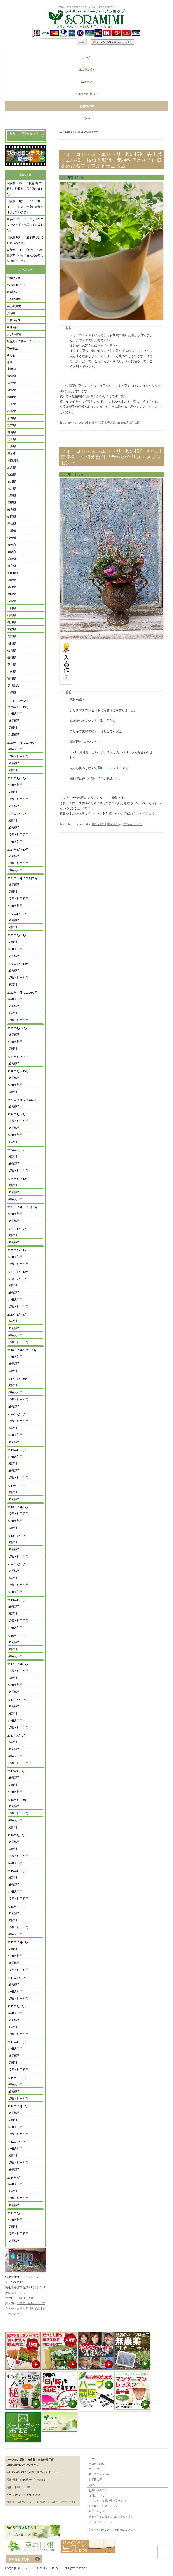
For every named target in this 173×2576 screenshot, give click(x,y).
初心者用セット (16, 285)
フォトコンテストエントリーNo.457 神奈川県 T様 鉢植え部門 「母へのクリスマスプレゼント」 (111, 457)
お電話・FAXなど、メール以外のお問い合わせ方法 (36, 2502)
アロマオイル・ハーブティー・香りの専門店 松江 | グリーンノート (25, 2308)
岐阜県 (11, 509)
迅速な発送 (14, 278)
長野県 (11, 502)
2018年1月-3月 (16, 1636)
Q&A (87, 118)
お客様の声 (87, 106)
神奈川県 (13, 460)
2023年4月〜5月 (17, 1028)
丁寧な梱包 (14, 299)
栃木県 (11, 425)
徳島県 (11, 615)
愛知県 (11, 523)
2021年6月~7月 (17, 814)
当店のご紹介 (86, 69)
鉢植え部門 (15, 713)
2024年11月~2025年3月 (22, 1207)
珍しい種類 (14, 334)
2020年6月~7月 (17, 1279)
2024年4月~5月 (17, 1114)
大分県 (11, 671)
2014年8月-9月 (16, 2142)
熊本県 (11, 664)
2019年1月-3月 (16, 1486)
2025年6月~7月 (17, 1250)
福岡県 (11, 643)
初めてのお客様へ (86, 94)
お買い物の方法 (98, 2490)
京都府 (11, 545)
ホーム (86, 57)
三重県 (11, 531)
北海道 (11, 369)
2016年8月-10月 (17, 1800)
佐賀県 (11, 650)
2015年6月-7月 (16, 2006)
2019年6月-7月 (16, 1414)
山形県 (11, 404)
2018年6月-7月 (16, 1564)
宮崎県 (11, 678)
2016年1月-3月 (16, 1907)
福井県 (11, 488)
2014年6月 (14, 2213)
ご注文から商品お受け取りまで (107, 2501)
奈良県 (11, 566)
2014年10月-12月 (18, 2106)
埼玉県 (11, 439)
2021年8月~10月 (17, 850)
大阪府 (11, 552)
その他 (11, 355)
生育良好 (12, 327)
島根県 (11, 587)
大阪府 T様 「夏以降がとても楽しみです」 (25, 240)
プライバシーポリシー (102, 2522)
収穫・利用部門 (18, 756)
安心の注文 (14, 306)
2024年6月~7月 (17, 1150)
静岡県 (11, 516)
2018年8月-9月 (16, 1536)
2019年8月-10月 (17, 1379)
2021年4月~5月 (17, 778)
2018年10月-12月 (18, 1507)
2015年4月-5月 (16, 2042)
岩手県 (11, 383)
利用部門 (14, 734)
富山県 (11, 474)
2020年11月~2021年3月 (22, 743)
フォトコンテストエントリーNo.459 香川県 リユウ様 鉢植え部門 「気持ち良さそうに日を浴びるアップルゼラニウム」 (111, 160)
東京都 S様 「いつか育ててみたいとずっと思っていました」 (25, 224)
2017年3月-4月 (16, 1771)
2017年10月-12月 (18, 1664)
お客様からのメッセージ (103, 2506)
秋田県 (11, 397)
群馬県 (11, 432)
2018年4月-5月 (16, 1600)
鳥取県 (11, 580)
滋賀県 (11, 538)
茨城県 (11, 418)
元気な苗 (12, 292)
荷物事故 (12, 348)
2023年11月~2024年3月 (22, 1100)
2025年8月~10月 (17, 1272)
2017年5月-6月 (16, 1735)
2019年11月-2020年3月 (22, 1350)
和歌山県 (13, 573)
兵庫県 (11, 559)
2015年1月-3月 (16, 2078)
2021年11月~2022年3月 (22, 878)
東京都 (11, 453)
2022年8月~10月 (17, 964)
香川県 (11, 622)
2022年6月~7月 (17, 935)
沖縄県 (11, 693)
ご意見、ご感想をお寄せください (25, 136)
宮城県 (11, 390)
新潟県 (11, 467)
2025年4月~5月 (17, 1229)
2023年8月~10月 (17, 1071)
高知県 (11, 636)
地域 (9, 362)
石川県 (11, 481)
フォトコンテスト (18, 701)
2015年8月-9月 (16, 1978)
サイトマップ (97, 2511)
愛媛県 (11, 629)
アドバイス (14, 320)
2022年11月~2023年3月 (22, 993)
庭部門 (12, 728)
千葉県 (11, 446)
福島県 (11, 411)
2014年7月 (14, 2178)
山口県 (11, 608)
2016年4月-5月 (16, 1871)
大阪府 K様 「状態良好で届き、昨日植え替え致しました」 (25, 188)
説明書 (11, 313)
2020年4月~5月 (17, 1314)
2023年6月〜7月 (17, 1057)
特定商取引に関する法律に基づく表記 (111, 2516)
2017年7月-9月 (16, 1700)
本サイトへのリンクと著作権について (110, 2529)
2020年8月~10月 (17, 707)
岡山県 (11, 594)
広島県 (11, 601)
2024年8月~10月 (17, 1179)
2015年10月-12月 (18, 1942)
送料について (97, 2495)
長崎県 (11, 657)
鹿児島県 (13, 686)
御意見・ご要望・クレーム (24, 341)
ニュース (87, 82)
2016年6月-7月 (16, 1835)
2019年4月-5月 (16, 1450)
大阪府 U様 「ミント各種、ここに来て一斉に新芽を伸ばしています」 (25, 206)
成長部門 (14, 721)
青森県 (11, 376)
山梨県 (11, 495)
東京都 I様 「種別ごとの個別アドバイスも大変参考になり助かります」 (25, 255)
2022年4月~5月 (17, 914)
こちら (21, 2293)
